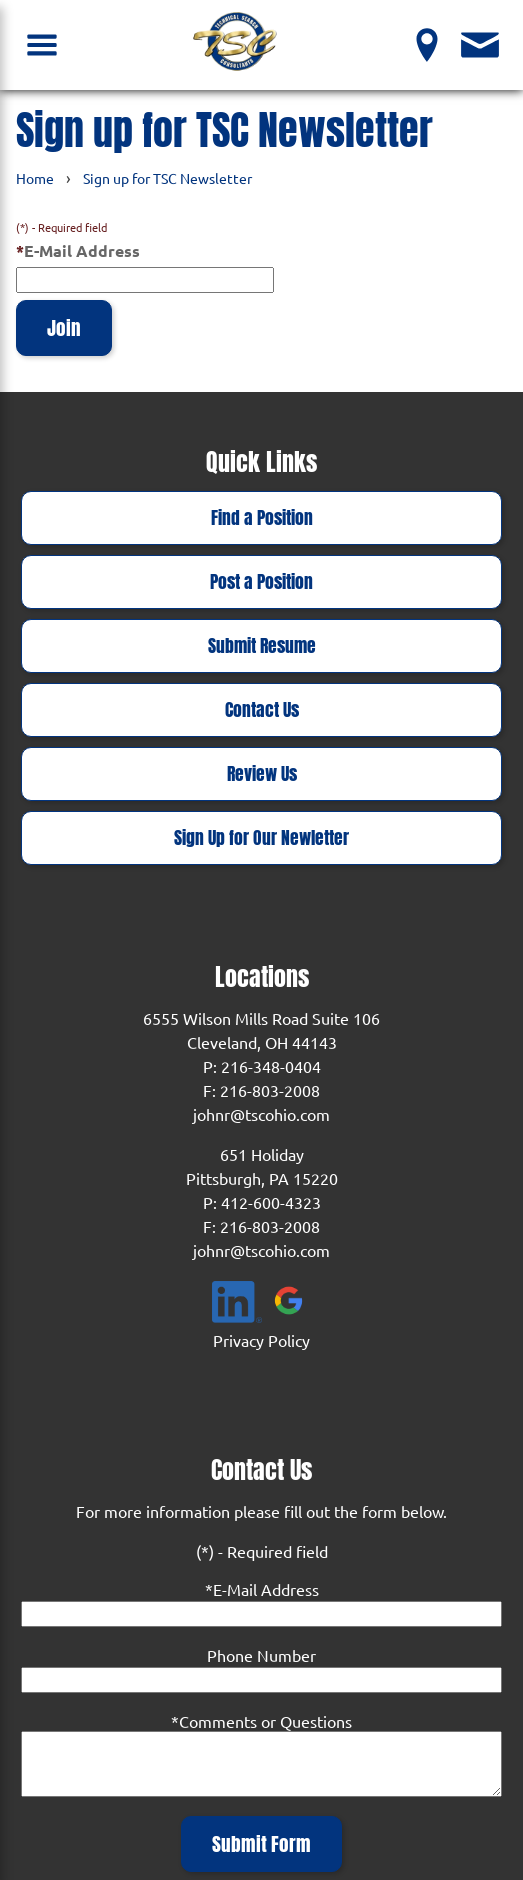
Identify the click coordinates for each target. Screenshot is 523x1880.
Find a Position (262, 518)
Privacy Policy (261, 1340)
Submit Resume (262, 646)
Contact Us (262, 710)
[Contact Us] (480, 44)
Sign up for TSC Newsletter (167, 178)
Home (35, 178)
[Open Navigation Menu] (42, 44)
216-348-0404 (271, 1066)
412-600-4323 (271, 1202)
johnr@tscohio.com (261, 1114)
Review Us (262, 774)
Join (64, 328)
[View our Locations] (427, 44)
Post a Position (261, 582)
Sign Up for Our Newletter (261, 838)
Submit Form (261, 1844)
